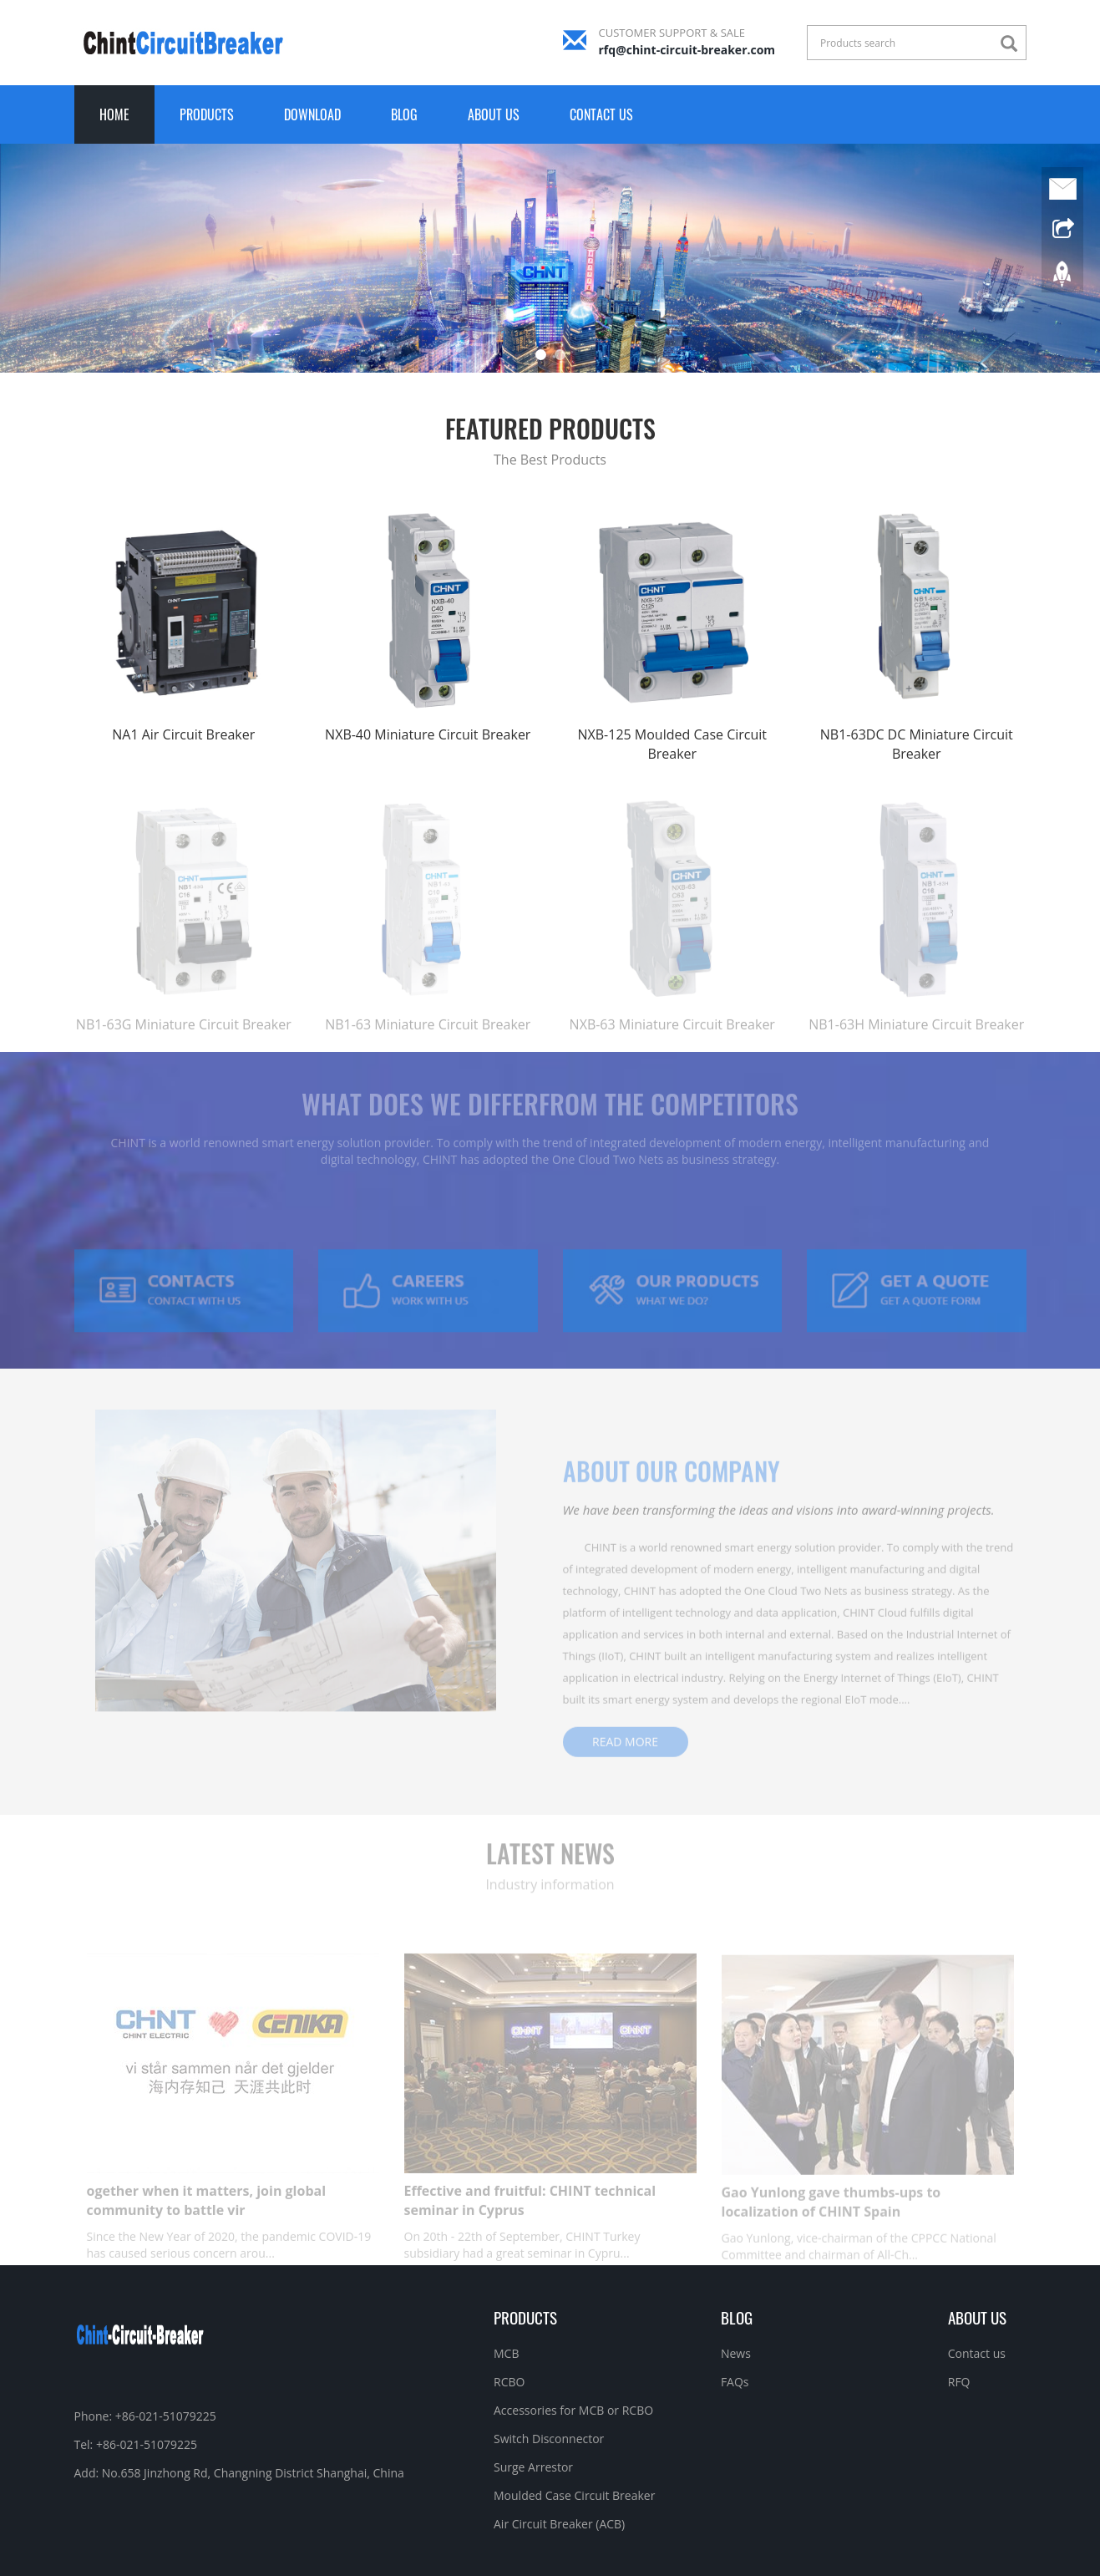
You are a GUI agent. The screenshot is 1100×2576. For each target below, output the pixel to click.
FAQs (735, 2382)
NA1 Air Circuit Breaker (183, 734)
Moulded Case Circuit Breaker (574, 2495)
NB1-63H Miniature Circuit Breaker (916, 1043)
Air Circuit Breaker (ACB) (559, 2524)
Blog (404, 114)
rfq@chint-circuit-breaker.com (687, 50)
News (736, 2353)
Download (312, 114)
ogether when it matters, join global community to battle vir (207, 2219)
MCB (506, 2353)
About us (494, 114)
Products (207, 114)
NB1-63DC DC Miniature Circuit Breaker (916, 744)
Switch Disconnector (549, 2438)
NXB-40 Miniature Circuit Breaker (427, 734)
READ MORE (625, 1757)
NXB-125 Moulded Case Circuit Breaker (672, 744)
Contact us (601, 114)
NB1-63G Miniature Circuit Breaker (183, 1043)
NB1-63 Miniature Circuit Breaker (427, 1043)
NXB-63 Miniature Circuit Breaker (672, 1043)
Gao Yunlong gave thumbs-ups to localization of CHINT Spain (831, 2219)
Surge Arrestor (533, 2467)
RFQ (959, 2382)
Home (114, 114)
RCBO (509, 2382)
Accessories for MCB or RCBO (573, 2410)
